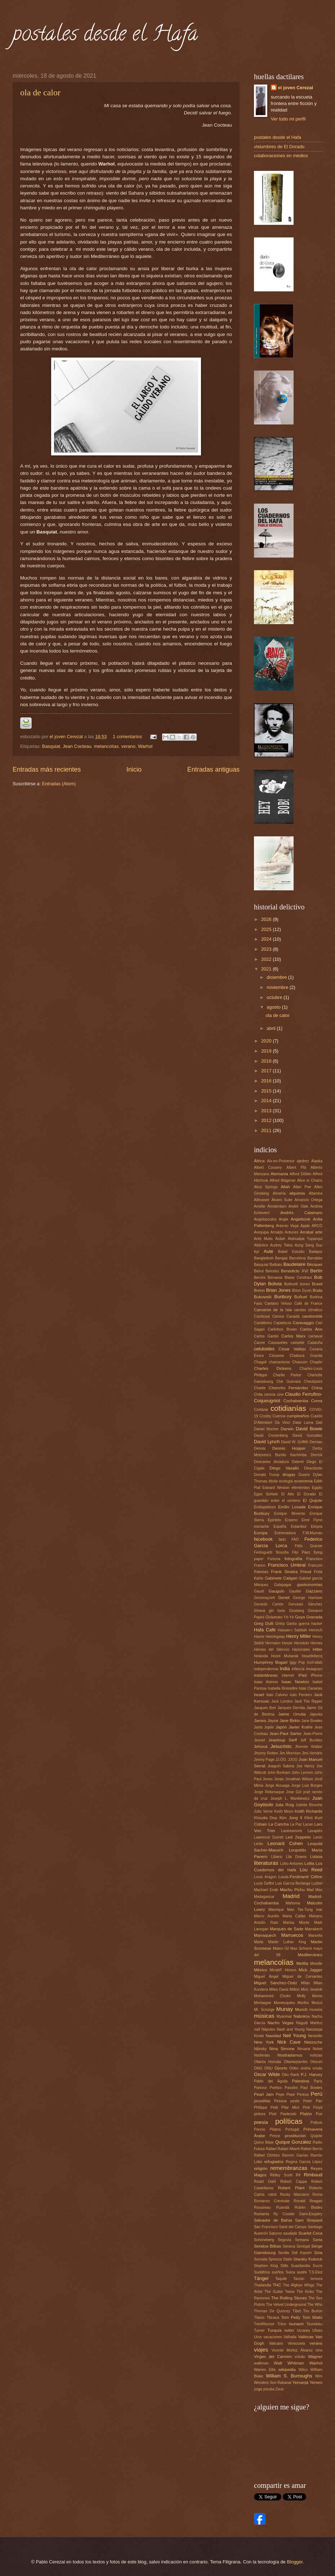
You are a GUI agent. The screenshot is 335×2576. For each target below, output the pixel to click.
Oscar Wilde (267, 2074)
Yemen (315, 2382)
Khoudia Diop (265, 1818)
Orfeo (294, 2068)
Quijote (316, 2136)
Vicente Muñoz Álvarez (292, 2350)
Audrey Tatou (281, 1245)
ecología (286, 1481)
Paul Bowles (311, 2088)
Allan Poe (302, 1187)
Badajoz (315, 1252)
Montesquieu (284, 2003)
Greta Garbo (286, 1624)
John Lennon (302, 1773)
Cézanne (276, 1356)
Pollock (316, 2123)
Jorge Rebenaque (269, 1792)
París (318, 2081)
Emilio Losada (291, 1507)
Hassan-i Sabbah (292, 1630)
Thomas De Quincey (272, 2311)
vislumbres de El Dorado (279, 146)
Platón (306, 2114)
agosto (274, 1007)
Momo (317, 1996)
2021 (267, 969)
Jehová (260, 1746)
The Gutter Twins (279, 2292)
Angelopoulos (265, 1219)
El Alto (287, 1494)
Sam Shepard (308, 2220)
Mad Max (314, 1890)
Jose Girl (294, 1792)
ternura (316, 2279)
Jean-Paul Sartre (285, 1733)
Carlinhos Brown (282, 1329)
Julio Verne (263, 1811)
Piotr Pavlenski (282, 2114)
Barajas (281, 1258)
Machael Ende (266, 1890)
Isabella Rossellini (283, 1688)
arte (318, 1232)
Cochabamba (295, 1401)
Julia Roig (284, 1805)
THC (277, 2285)
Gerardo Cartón (268, 1604)
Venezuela (296, 2343)
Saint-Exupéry (310, 2214)
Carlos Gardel (266, 1336)
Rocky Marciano (294, 2194)
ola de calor (40, 92)
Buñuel (300, 1297)
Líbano (276, 1857)
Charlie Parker (287, 1375)
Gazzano (314, 1591)
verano (128, 746)
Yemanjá (300, 2382)
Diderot (298, 1462)
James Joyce (266, 1720)
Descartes (262, 1462)
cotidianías (288, 1408)
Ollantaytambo (296, 2062)
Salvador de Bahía (273, 2220)
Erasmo (291, 1520)
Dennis (259, 1448)
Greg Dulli (263, 1623)
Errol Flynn (312, 1520)
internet (288, 1675)
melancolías (106, 746)
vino (319, 2350)
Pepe (280, 2094)
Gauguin (277, 1591)
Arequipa (261, 1232)
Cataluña (315, 1343)
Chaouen (300, 1362)
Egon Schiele (266, 1494)
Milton (294, 1989)
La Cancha (278, 1824)
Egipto (317, 1488)
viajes (261, 2349)
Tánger (261, 2278)
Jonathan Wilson (299, 1779)
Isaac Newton (295, 1682)
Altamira (315, 1193)
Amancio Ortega (308, 1200)
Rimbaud (313, 2174)
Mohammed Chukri (272, 1996)
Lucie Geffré (264, 1883)
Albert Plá (296, 1167)
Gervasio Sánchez (305, 1604)
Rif (298, 2175)
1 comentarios (127, 736)
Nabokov (302, 2016)
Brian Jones (278, 1290)
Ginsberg (296, 1611)
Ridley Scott (281, 2175)
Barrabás (314, 1258)
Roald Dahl (265, 2182)
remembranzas (288, 2168)
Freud (305, 1571)
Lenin (317, 1837)
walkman (261, 2363)
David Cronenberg (271, 1435)
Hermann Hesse (278, 1643)
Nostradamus (289, 2055)
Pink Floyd (312, 2107)
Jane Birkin (290, 1720)
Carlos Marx (293, 1336)
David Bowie (309, 1428)
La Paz (296, 1824)
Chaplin (316, 1362)
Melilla (302, 1963)
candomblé (312, 1316)
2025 (267, 929)
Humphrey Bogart (270, 1662)
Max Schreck (301, 1948)
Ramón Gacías (295, 2155)
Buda (317, 1290)
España (280, 1526)
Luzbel (317, 1883)
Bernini (259, 1278)
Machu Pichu (292, 1889)
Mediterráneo (310, 1955)
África (259, 1161)
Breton (259, 1290)
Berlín (316, 1270)
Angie (283, 1219)
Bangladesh (263, 1258)
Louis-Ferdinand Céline (300, 1877)
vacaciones (272, 2337)
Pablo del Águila (270, 2081)
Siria (318, 2252)
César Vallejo (291, 1349)
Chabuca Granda (306, 1356)
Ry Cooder (284, 2214)
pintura (259, 2114)
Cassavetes (277, 1343)
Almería (279, 1193)
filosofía (282, 1552)
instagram (314, 1669)
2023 (267, 949)
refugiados (273, 2161)
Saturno (275, 2233)
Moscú (317, 2003)
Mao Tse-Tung (300, 1910)
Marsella (315, 1935)
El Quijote (312, 1500)
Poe (319, 2114)
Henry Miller (298, 1636)
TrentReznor (264, 2324)
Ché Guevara (288, 1382)
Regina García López (304, 2162)
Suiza (290, 2272)
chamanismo (279, 1362)
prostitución (295, 2136)
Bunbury (282, 1296)
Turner (259, 2330)
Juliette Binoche (309, 1805)
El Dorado (306, 1494)
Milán (305, 1983)
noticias (316, 2055)
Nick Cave (289, 2042)
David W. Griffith (294, 1442)
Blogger (295, 2561)
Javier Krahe (301, 1727)
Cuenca (279, 1416)
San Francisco (266, 2227)
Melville (316, 1964)
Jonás (279, 1779)
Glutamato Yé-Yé (279, 1617)
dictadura (281, 1462)
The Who (314, 2305)
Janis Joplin (264, 1727)
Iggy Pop (297, 1662)
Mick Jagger (310, 1970)
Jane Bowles (312, 1721)
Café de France (308, 1303)
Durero (304, 1475)
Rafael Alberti (288, 2149)
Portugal (292, 2129)
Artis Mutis (263, 1239)
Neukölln (315, 2036)
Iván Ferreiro (301, 1695)
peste (294, 2101)
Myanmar (284, 2016)
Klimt (308, 1818)
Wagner (315, 2356)
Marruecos (292, 1935)
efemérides (300, 1488)
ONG (258, 2068)
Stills (285, 2266)
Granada (314, 1617)
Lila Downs (296, 1857)
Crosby (265, 1416)
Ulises (317, 2330)
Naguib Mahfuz (309, 2023)
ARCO (317, 1226)
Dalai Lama (303, 1423)
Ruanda (282, 2207)
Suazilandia (300, 2266)
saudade (290, 2233)
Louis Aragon (265, 1877)
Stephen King (266, 2266)
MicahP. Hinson (282, 1970)
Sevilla (283, 2253)
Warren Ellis (265, 2370)
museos (315, 2010)
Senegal (303, 2246)
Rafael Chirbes (267, 2155)
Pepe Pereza (297, 2094)
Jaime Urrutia (291, 1714)
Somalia (260, 2259)
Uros (258, 2337)
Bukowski (263, 1297)
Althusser (261, 1200)
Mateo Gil (281, 1948)
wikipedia (287, 2369)
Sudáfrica (262, 2272)
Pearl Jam (264, 2094)
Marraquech (265, 1935)
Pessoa (280, 2101)
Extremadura (285, 1533)
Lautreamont (291, 1831)
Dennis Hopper (289, 1448)
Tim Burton (312, 2311)
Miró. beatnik (311, 1989)
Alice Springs (266, 1187)
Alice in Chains (309, 1180)
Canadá (292, 1316)
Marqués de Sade (286, 1929)
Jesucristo (281, 1746)
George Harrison (307, 1598)
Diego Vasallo (284, 1468)
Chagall (260, 1362)
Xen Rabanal (280, 2383)
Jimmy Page (264, 1760)
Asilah (280, 1239)
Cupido (316, 1416)
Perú (316, 2094)
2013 (267, 1110)
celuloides (264, 1348)
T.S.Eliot (315, 2272)
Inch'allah (314, 1662)
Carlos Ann (311, 1329)
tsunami (296, 2324)
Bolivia (275, 1283)
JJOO (292, 1760)
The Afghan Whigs (298, 2285)
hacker (316, 1624)
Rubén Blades (308, 2207)
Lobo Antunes (291, 1864)
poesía (261, 2122)
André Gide (298, 1206)
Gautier (295, 1591)
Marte (258, 1942)
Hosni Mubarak (285, 1656)
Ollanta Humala (267, 2062)
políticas (289, 2121)
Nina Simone (282, 2048)
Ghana (259, 1611)
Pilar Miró (290, 2107)
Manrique (276, 1910)
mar (319, 1910)
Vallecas (306, 2337)
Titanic (259, 2318)
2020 (267, 1041)
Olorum (316, 2062)
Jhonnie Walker (308, 1747)
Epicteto (274, 1520)
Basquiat (51, 746)
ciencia (270, 1394)
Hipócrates (301, 1650)
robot (272, 2194)
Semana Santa (308, 2240)
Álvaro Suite (282, 1200)
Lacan (308, 1824)
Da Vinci (282, 1423)
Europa (260, 1533)
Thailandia (262, 2285)
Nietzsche (313, 2042)
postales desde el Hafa (105, 36)
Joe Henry (305, 1766)
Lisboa (316, 1856)
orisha (305, 2068)
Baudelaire (294, 1264)
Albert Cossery (268, 1167)
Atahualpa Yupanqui (305, 1239)
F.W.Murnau (312, 1533)
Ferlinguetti (263, 1552)
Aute (268, 1251)
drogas (288, 1474)
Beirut (259, 1271)
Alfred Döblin (300, 1174)
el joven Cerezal (67, 736)
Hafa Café (265, 1629)
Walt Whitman (289, 2363)
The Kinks (305, 2292)
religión (260, 2168)
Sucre (317, 2266)
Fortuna (274, 1559)
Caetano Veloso (278, 1303)
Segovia (284, 2240)
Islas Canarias (310, 1688)
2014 (267, 1100)
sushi (302, 2272)
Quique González (293, 2142)
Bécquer (314, 1264)
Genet (284, 1597)
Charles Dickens (272, 1368)
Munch (301, 2009)
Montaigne (262, 2003)
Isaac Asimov (266, 1682)
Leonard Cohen (285, 1843)
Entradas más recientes (47, 769)
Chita (258, 1394)
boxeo (305, 1284)
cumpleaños (298, 1416)
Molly (301, 1996)
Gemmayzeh (264, 1598)
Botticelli (291, 1284)
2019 (267, 1051)
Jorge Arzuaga (277, 1785)
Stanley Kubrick (307, 2259)
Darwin (287, 1429)
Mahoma (293, 1903)
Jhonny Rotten (266, 1753)
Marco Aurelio (266, 1916)
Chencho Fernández (288, 1388)
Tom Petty (290, 2317)
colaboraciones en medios (281, 155)
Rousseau (262, 2207)
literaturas (266, 1863)
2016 (267, 1080)
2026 (267, 919)
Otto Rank (290, 2075)
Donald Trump (266, 1475)
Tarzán (298, 2279)
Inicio (134, 769)
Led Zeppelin (298, 1837)
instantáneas (266, 1675)
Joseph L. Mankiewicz (289, 1798)
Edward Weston (275, 1488)
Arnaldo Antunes (284, 1232)
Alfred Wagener (282, 1180)
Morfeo (303, 2003)
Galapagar (282, 1585)
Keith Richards (308, 1811)
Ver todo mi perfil (288, 119)
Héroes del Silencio (271, 1650)
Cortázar (261, 1410)
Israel (259, 1695)
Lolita (309, 1863)
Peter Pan (312, 2101)
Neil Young (294, 2035)
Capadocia (282, 1323)
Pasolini (291, 2088)
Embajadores (265, 1507)
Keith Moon (283, 1811)
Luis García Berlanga (292, 1883)
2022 (267, 959)
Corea (316, 1401)
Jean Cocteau (77, 746)
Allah (285, 1187)
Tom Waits (312, 2317)
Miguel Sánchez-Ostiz (275, 1983)
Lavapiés (315, 1831)
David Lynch (267, 1441)
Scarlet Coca (310, 2233)
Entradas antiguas (213, 769)
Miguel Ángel (266, 1976)
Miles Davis (278, 1989)
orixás (317, 2068)
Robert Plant (291, 2188)
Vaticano (276, 2343)
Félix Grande (308, 1546)
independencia (266, 1669)
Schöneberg (264, 2240)
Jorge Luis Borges (306, 1785)
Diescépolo (313, 1468)
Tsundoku (314, 2324)
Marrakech (313, 1929)
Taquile (281, 2279)
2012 (267, 1120)
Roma (317, 2194)
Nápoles (268, 2029)
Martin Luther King (287, 1942)
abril (272, 1028)
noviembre (278, 987)
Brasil (317, 1284)
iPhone (316, 1675)
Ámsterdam (276, 1206)
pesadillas (262, 2101)
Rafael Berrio (311, 2149)
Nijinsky (260, 2049)
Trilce (281, 2324)
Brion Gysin (302, 1290)
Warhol (145, 746)
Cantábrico (263, 1323)
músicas (264, 2016)
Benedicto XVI (294, 1271)
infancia (298, 1669)
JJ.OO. (281, 1760)
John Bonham (278, 1773)
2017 (267, 1070)
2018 (267, 1061)
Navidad (273, 2036)
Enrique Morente (289, 1514)
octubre (275, 997)
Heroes (316, 1643)
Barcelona (297, 1258)
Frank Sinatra (284, 1571)
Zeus (280, 2389)
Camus (278, 1316)
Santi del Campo (293, 2227)
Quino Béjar (264, 2142)
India (285, 1668)
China (317, 1388)
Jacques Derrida (291, 1708)
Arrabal (306, 1232)
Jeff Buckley (311, 1740)
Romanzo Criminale (272, 2201)
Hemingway (275, 1637)
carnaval (315, 1336)
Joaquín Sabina (281, 1766)
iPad (302, 1675)
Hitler (317, 1649)
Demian (316, 1442)
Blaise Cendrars (298, 1278)
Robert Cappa (293, 2182)
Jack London (282, 1701)
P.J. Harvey (311, 2074)
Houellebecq (312, 1656)
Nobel (317, 2049)
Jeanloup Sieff (282, 1740)
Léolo (258, 1844)
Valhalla (289, 2337)
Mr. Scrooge (264, 2010)
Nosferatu (262, 2055)
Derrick (316, 1455)
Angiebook (301, 1219)
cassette (297, 1343)
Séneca (289, 2246)
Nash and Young (291, 2029)
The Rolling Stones (289, 2298)
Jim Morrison (289, 1753)
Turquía (274, 2330)
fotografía (293, 1559)
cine (280, 1394)
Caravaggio (303, 1323)
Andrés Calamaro (301, 1212)
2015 (267, 1091)
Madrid (290, 1896)
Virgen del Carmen (273, 2356)
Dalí (319, 1423)
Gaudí (259, 1591)
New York (264, 2042)
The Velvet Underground (286, 2305)
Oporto (280, 2068)
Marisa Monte (296, 1923)
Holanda (261, 1656)
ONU (268, 2068)
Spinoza (275, 2259)
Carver (259, 1343)
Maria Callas (293, 1916)
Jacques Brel (265, 1708)
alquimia (297, 1193)
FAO (295, 1539)
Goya (300, 1617)
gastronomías (309, 1584)
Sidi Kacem (301, 2253)
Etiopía (316, 1526)
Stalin (287, 2259)
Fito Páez (301, 1552)
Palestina (300, 2081)
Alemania (279, 1174)
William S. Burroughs (289, 2376)
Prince (275, 2136)
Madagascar (264, 1897)
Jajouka (316, 1714)
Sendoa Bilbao (267, 2246)
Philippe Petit (266, 2107)
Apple (305, 1226)
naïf (257, 2029)
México (260, 1970)
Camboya (262, 1316)
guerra (304, 1624)
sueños (277, 2272)
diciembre (277, 977)
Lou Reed (311, 1869)
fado (282, 1539)
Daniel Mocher (266, 1429)
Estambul (298, 1526)
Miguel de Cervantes (302, 1976)
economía (303, 1481)
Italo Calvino (276, 1695)
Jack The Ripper (308, 1701)
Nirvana (304, 2049)
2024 (267, 939)
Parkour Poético (268, 2088)
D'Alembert (263, 1423)
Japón (281, 1727)
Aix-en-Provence (280, 1161)
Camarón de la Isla (273, 1310)
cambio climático (308, 1310)
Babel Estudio (291, 1252)
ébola (273, 1481)
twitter (289, 2330)
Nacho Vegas (280, 2023)
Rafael (271, 2149)
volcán (300, 2357)
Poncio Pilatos (267, 2129)
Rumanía (261, 2214)
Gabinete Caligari (281, 1578)
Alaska (316, 1161)
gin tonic (277, 1611)
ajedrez (303, 1161)
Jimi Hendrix (312, 1753)
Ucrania (303, 2330)
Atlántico (261, 1245)
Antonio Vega (287, 1226)
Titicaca (273, 2318)
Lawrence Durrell (268, 1837)
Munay (284, 2009)
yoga (258, 2389)
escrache (261, 1526)
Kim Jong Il (291, 1818)
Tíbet (296, 2311)
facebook (263, 1539)
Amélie (259, 1206)
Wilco (303, 2370)
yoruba (268, 2389)
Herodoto (301, 1643)
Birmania (275, 1278)
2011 (267, 1130)
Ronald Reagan (308, 2201)
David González (307, 1435)
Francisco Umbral (287, 1565)
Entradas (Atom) (59, 783)
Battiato (275, 1265)
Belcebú (272, 1271)
